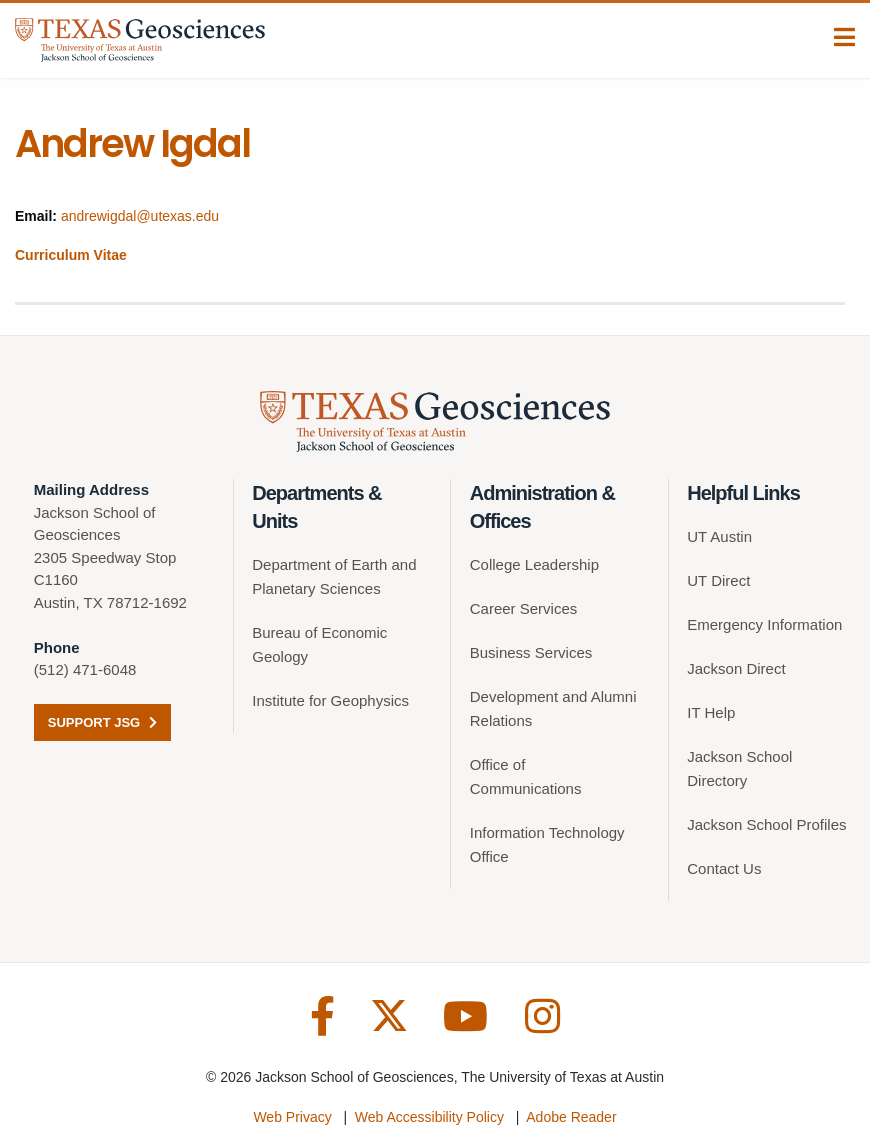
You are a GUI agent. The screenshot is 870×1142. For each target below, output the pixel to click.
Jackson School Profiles (766, 824)
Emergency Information (764, 624)
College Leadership (534, 564)
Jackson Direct (736, 668)
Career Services (524, 608)
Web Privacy (292, 1117)
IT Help (711, 712)
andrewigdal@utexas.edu (140, 216)
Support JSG (102, 722)
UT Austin (719, 536)
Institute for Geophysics (330, 700)
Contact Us (724, 868)
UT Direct (718, 580)
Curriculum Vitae (71, 255)
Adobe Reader (571, 1117)
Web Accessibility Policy (429, 1117)
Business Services (531, 652)
